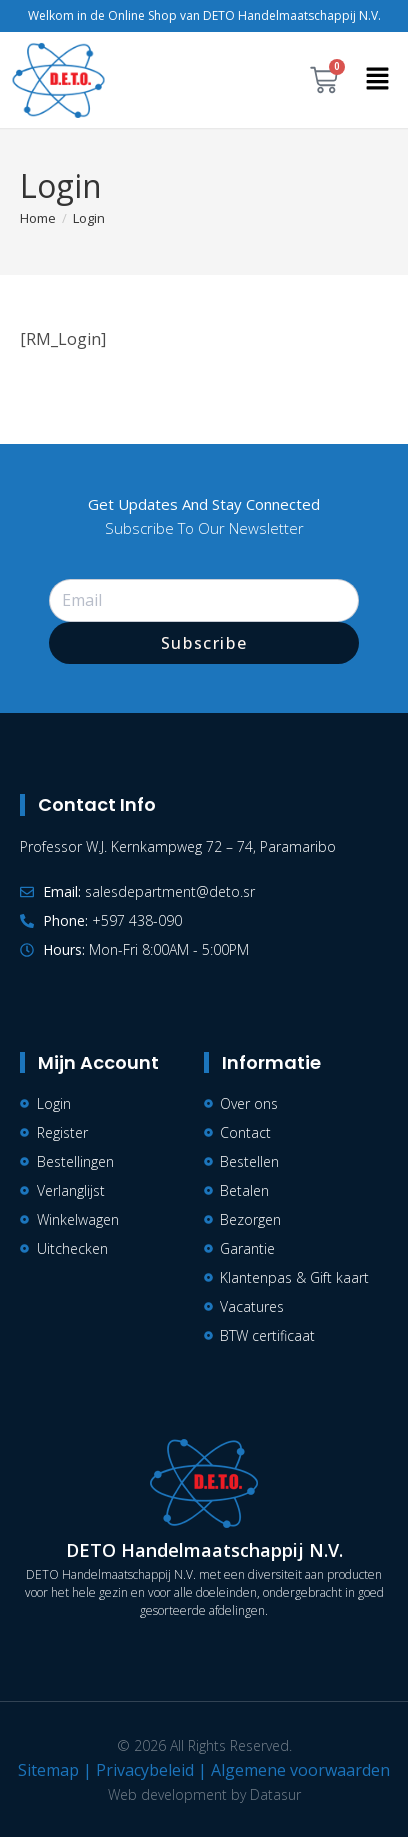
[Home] (38, 218)
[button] (378, 80)
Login (89, 218)
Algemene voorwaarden (300, 1770)
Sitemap (48, 1770)
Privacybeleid (145, 1770)
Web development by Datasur (204, 1794)
